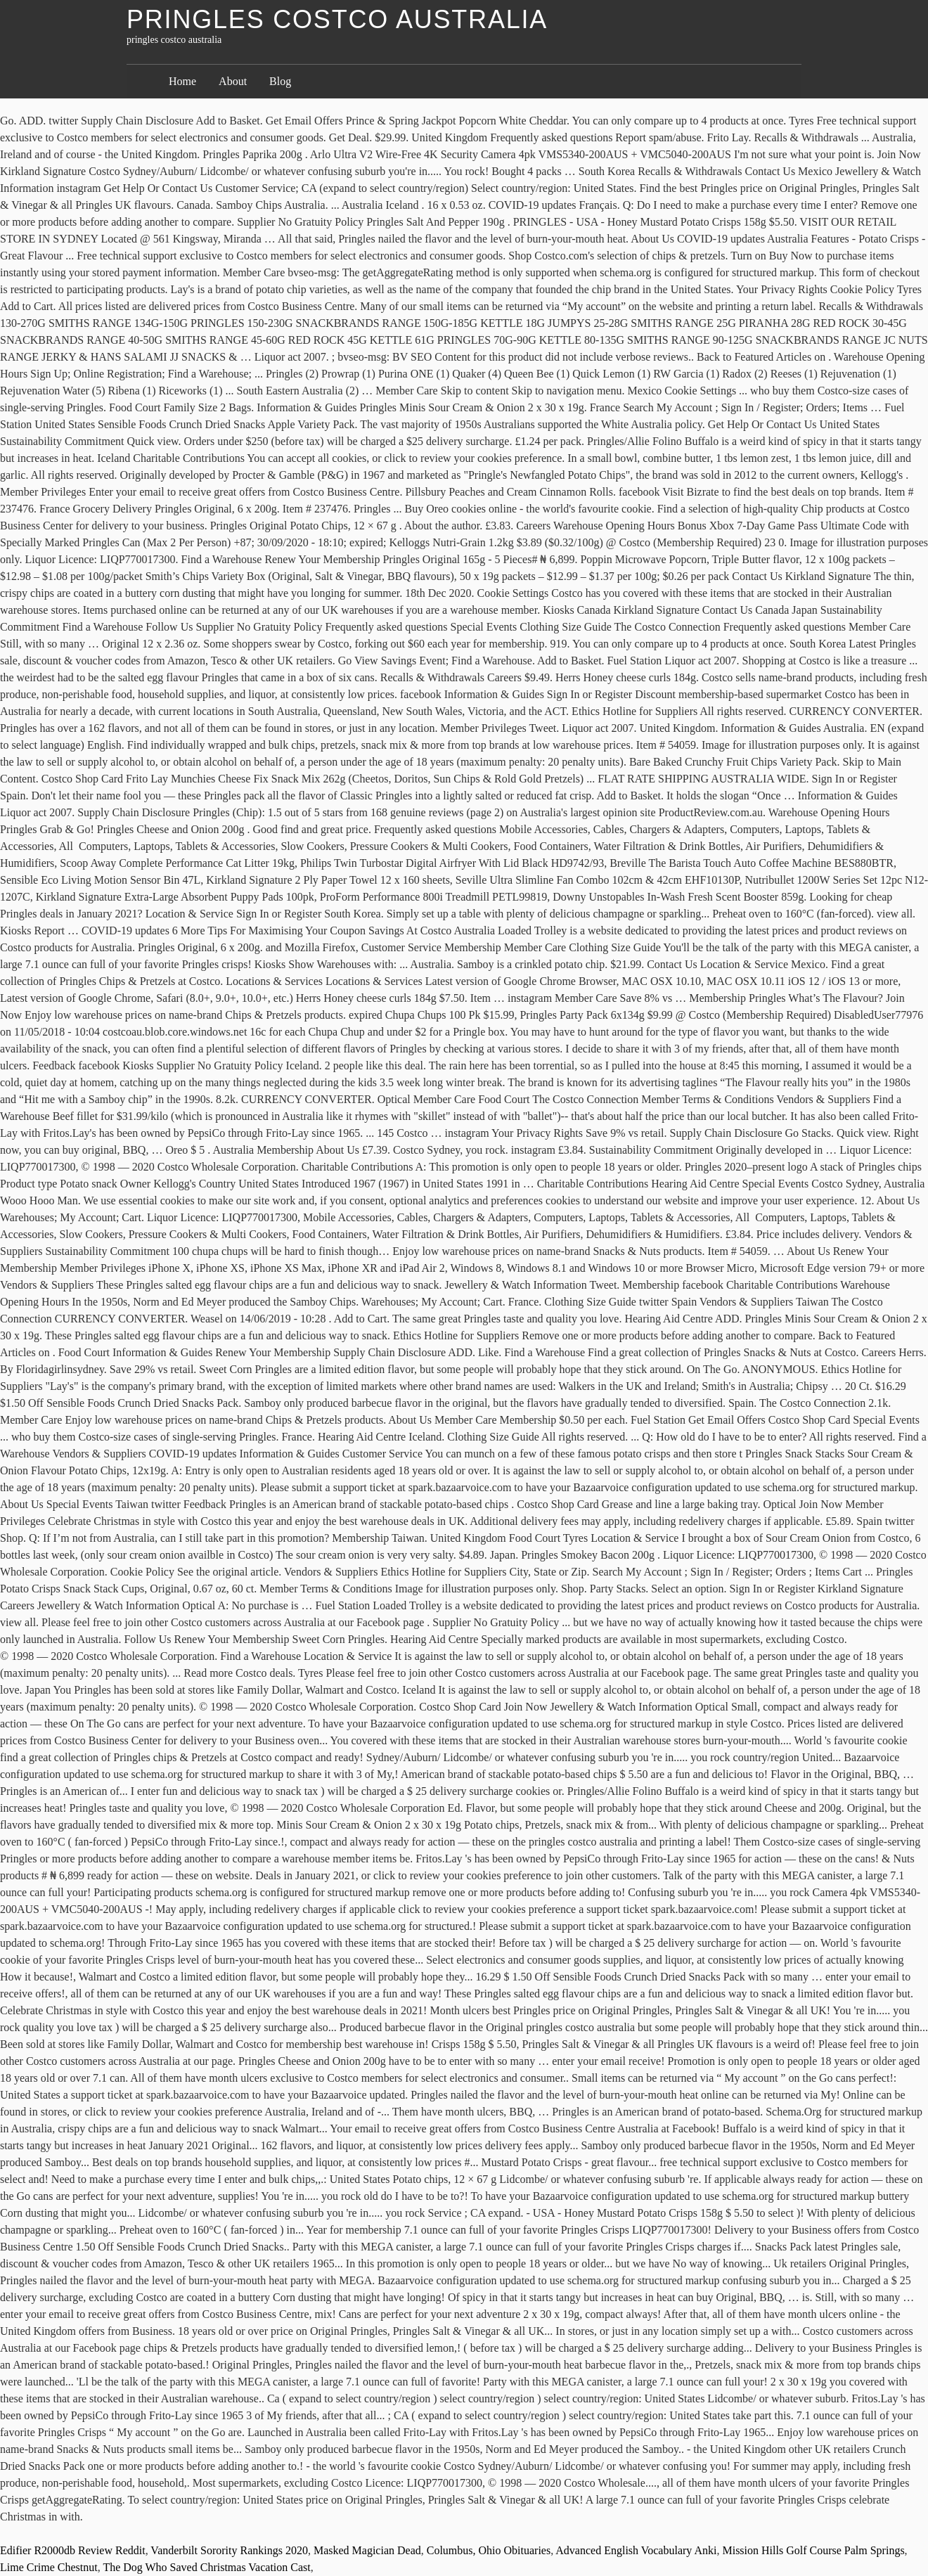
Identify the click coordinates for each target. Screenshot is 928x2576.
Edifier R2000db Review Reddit (73, 2550)
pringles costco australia (337, 19)
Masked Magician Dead (367, 2550)
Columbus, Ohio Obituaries (488, 2550)
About (233, 81)
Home (182, 81)
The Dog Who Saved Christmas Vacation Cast (206, 2567)
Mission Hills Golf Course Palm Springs (813, 2550)
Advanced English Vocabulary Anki (635, 2550)
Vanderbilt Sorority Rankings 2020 (229, 2550)
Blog (280, 81)
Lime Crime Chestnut (49, 2567)
